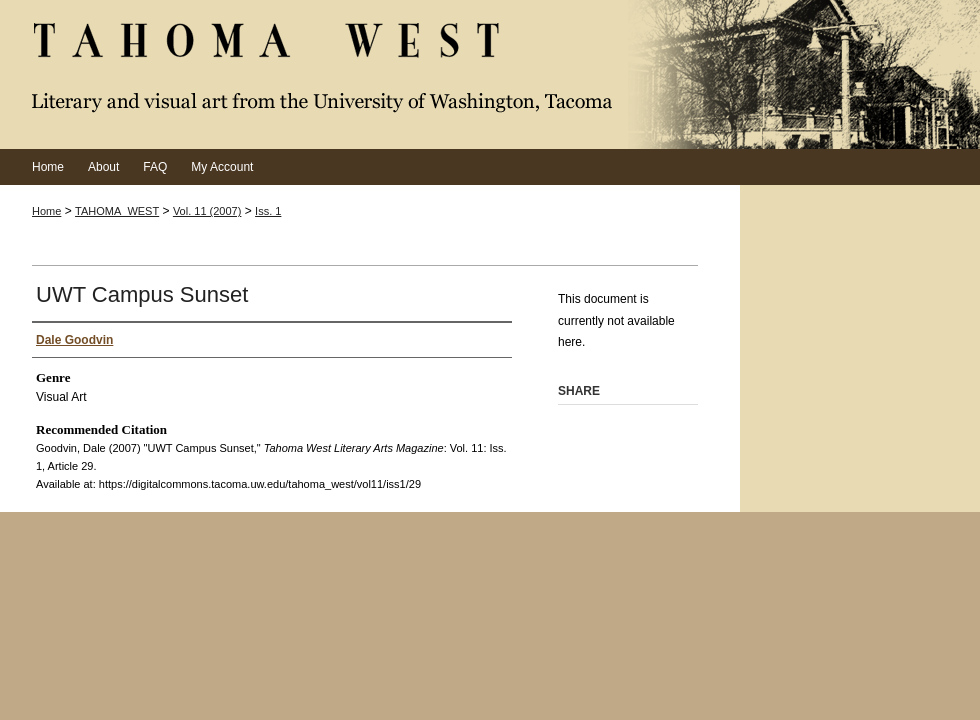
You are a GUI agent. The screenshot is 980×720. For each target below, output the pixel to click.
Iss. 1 (268, 211)
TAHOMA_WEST (117, 211)
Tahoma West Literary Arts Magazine (490, 74)
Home (46, 211)
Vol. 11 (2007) (207, 211)
